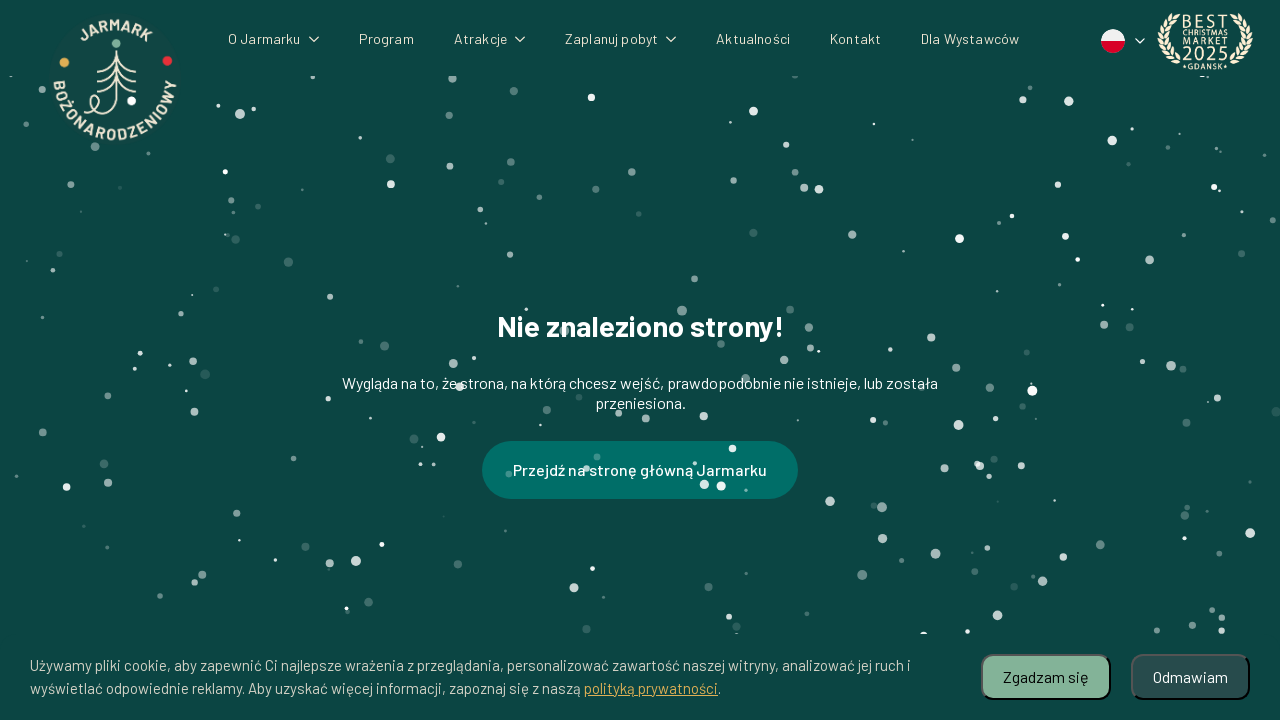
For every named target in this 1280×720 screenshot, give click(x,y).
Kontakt (855, 38)
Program (386, 38)
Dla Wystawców (970, 38)
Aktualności (753, 38)
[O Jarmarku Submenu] (320, 39)
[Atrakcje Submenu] (526, 39)
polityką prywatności (651, 688)
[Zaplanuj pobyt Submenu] (677, 39)
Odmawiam (1190, 676)
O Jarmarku (264, 38)
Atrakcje (480, 38)
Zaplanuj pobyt (611, 38)
